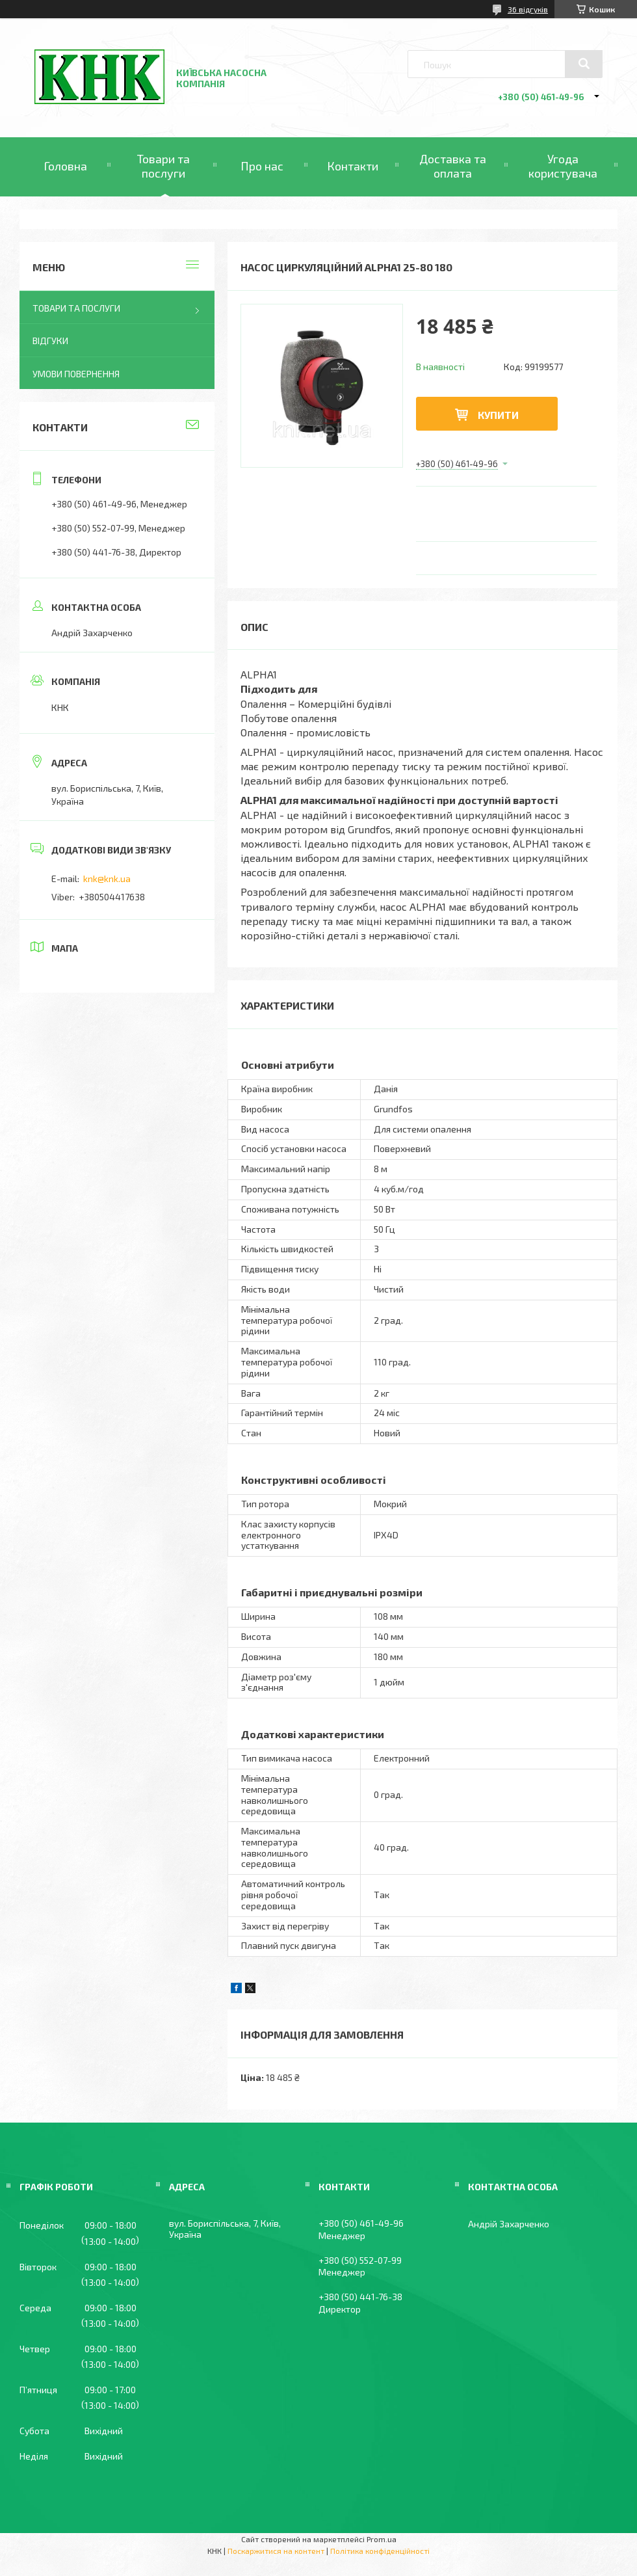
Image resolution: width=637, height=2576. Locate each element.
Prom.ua (381, 2538)
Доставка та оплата (452, 166)
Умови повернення (76, 373)
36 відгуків (528, 9)
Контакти (352, 166)
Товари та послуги (163, 166)
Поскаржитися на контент (276, 2550)
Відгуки (50, 340)
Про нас (261, 166)
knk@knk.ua (107, 878)
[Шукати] (584, 63)
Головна (65, 166)
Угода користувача (562, 166)
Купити (498, 415)
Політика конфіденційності (380, 2550)
